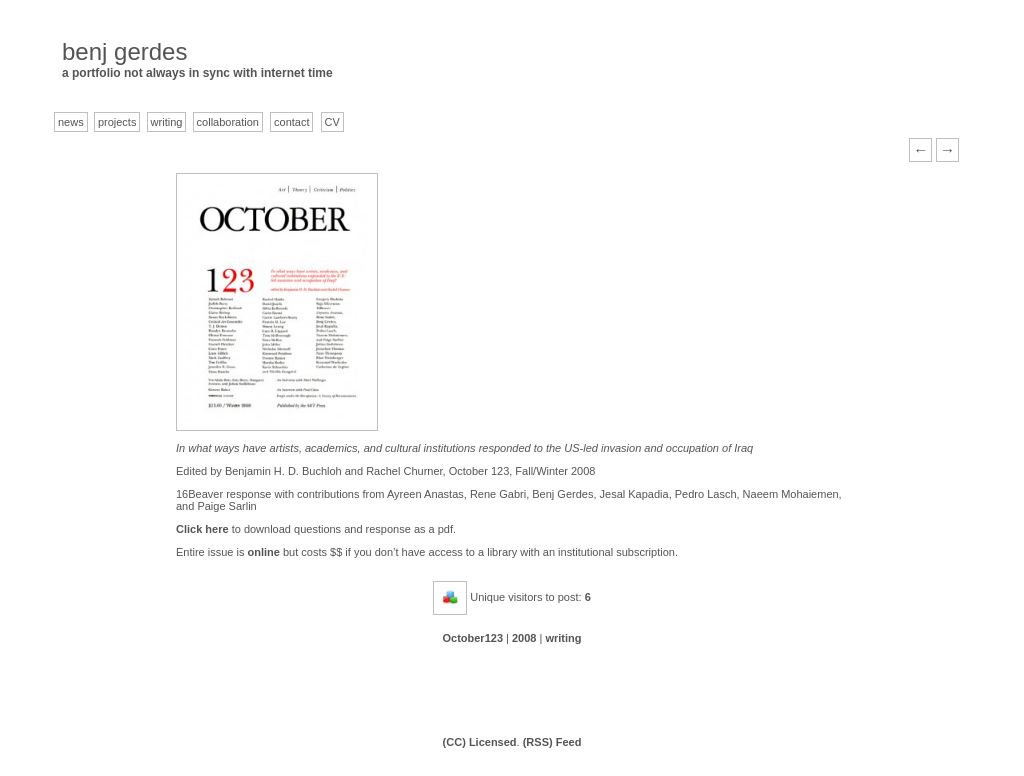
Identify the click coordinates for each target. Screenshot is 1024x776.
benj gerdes (124, 51)
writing (167, 122)
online (264, 552)
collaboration (228, 122)
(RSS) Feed (552, 742)
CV (332, 122)
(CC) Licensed (480, 742)
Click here (202, 529)
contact (291, 122)
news (71, 122)
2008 (524, 638)
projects (117, 122)
